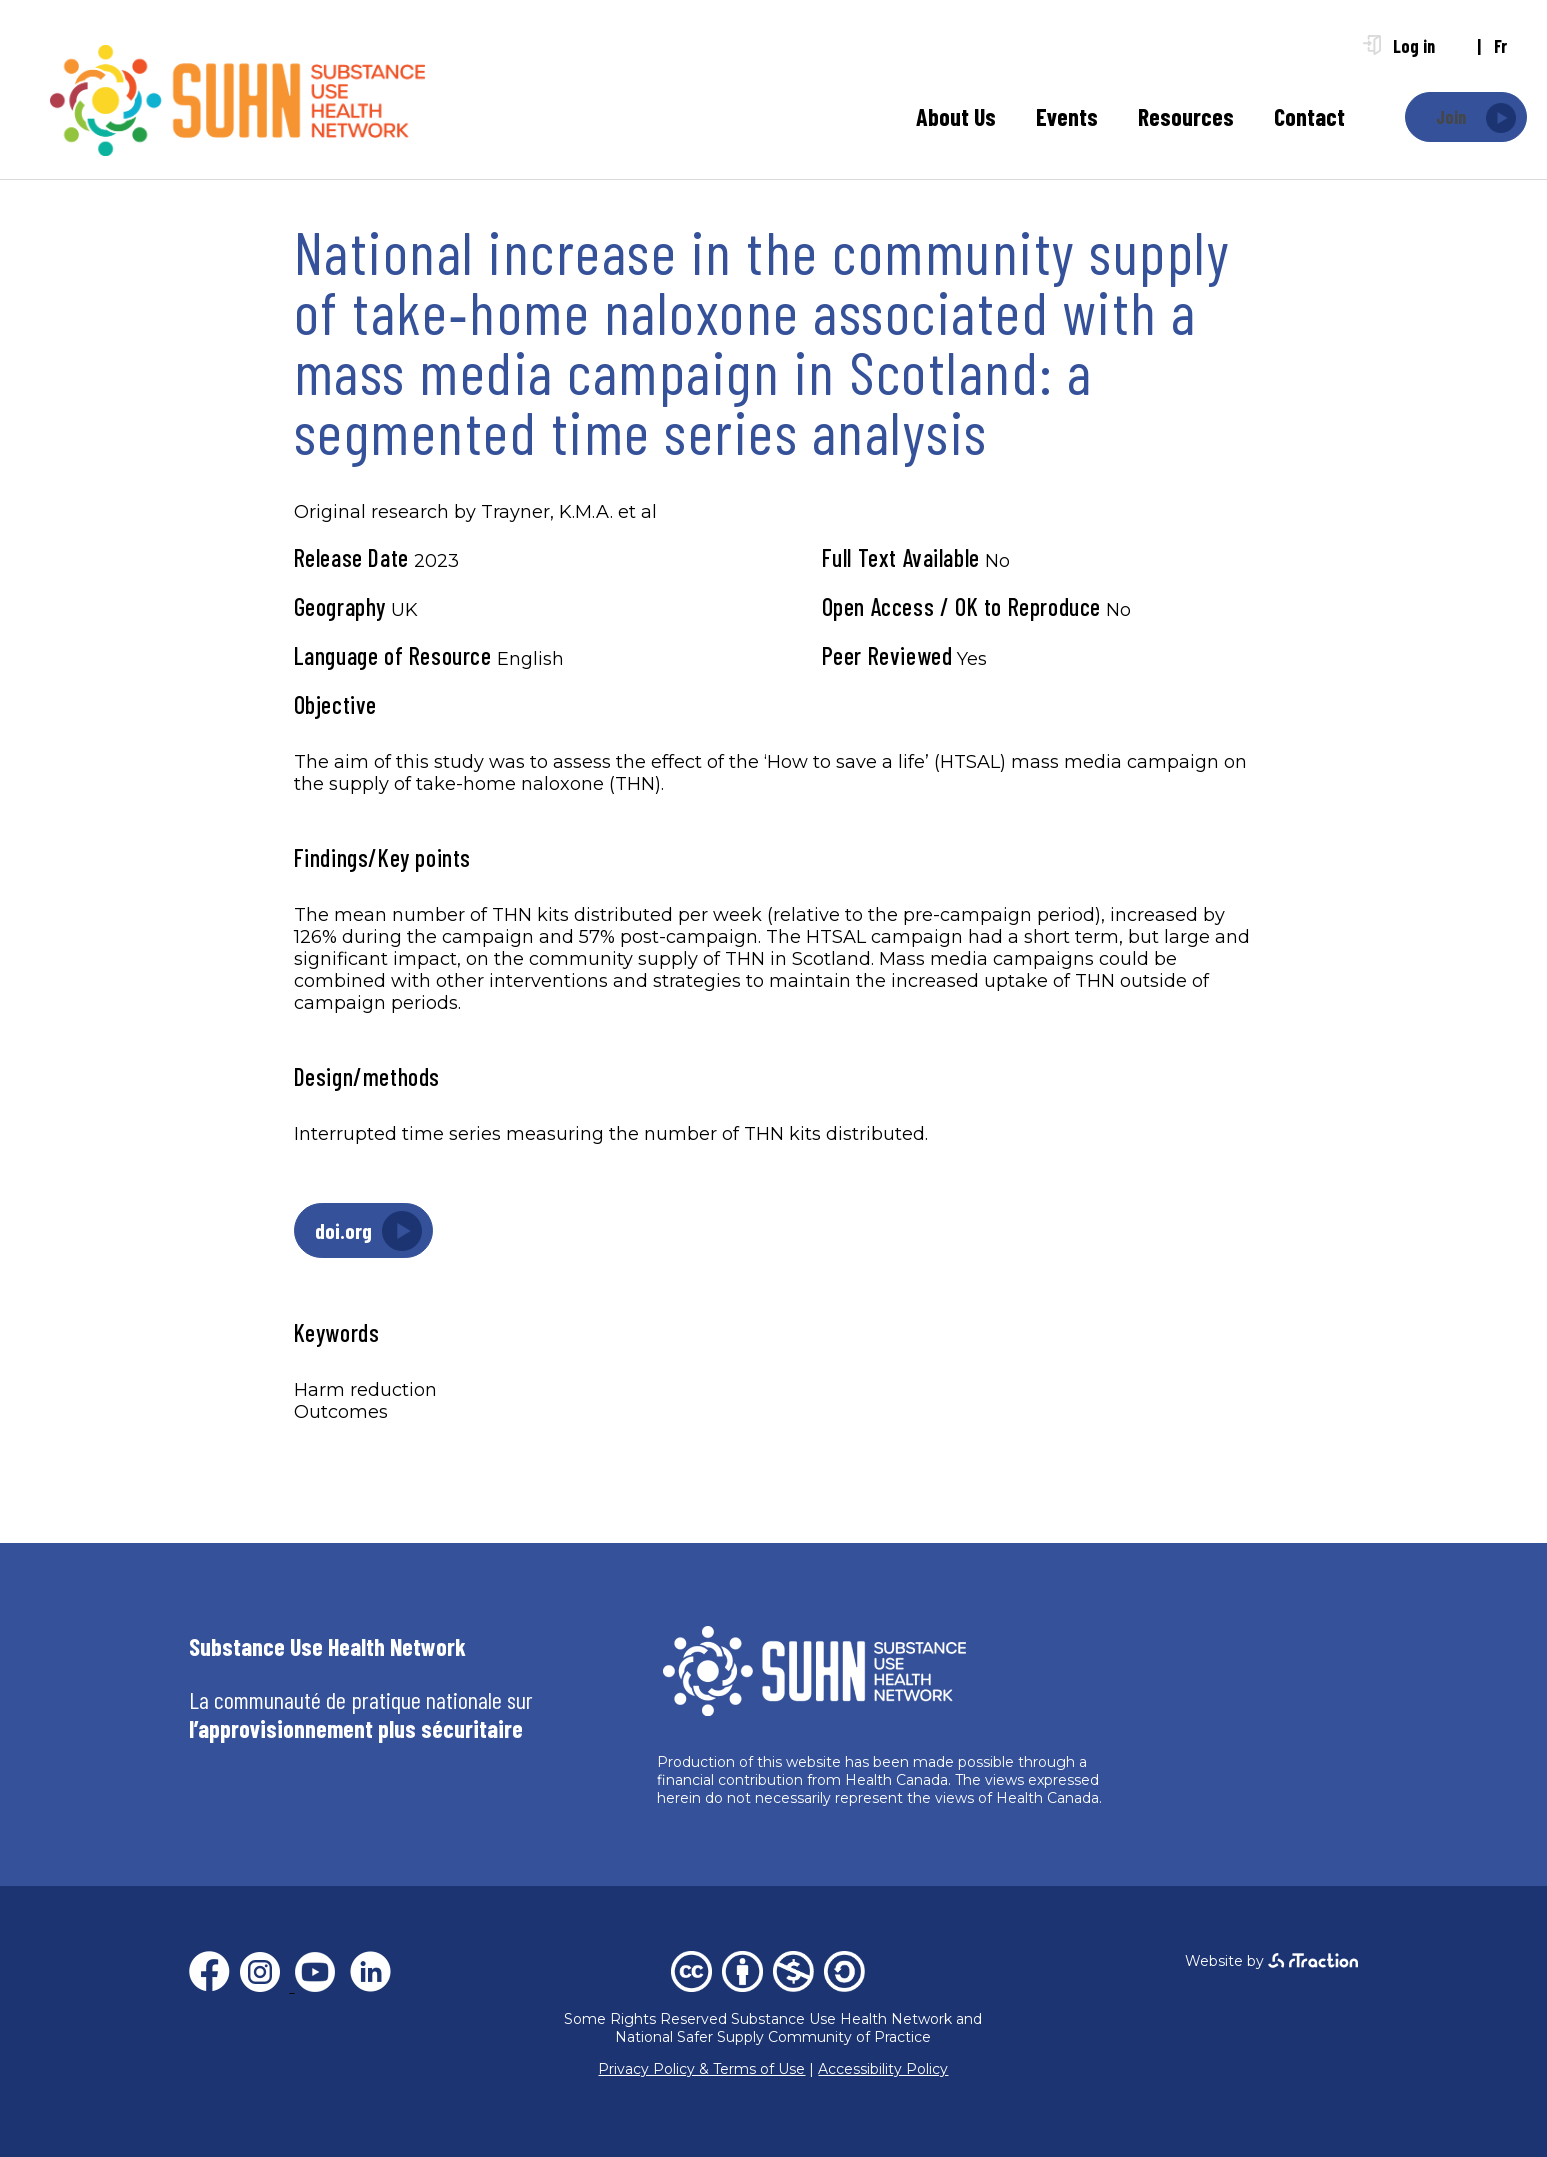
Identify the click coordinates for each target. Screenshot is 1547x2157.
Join (1451, 117)
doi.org (343, 1230)
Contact (1309, 116)
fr (1500, 46)
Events (1067, 116)
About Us (956, 116)
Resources (1186, 116)
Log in (1414, 46)
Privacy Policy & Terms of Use (701, 2069)
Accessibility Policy (883, 2069)
